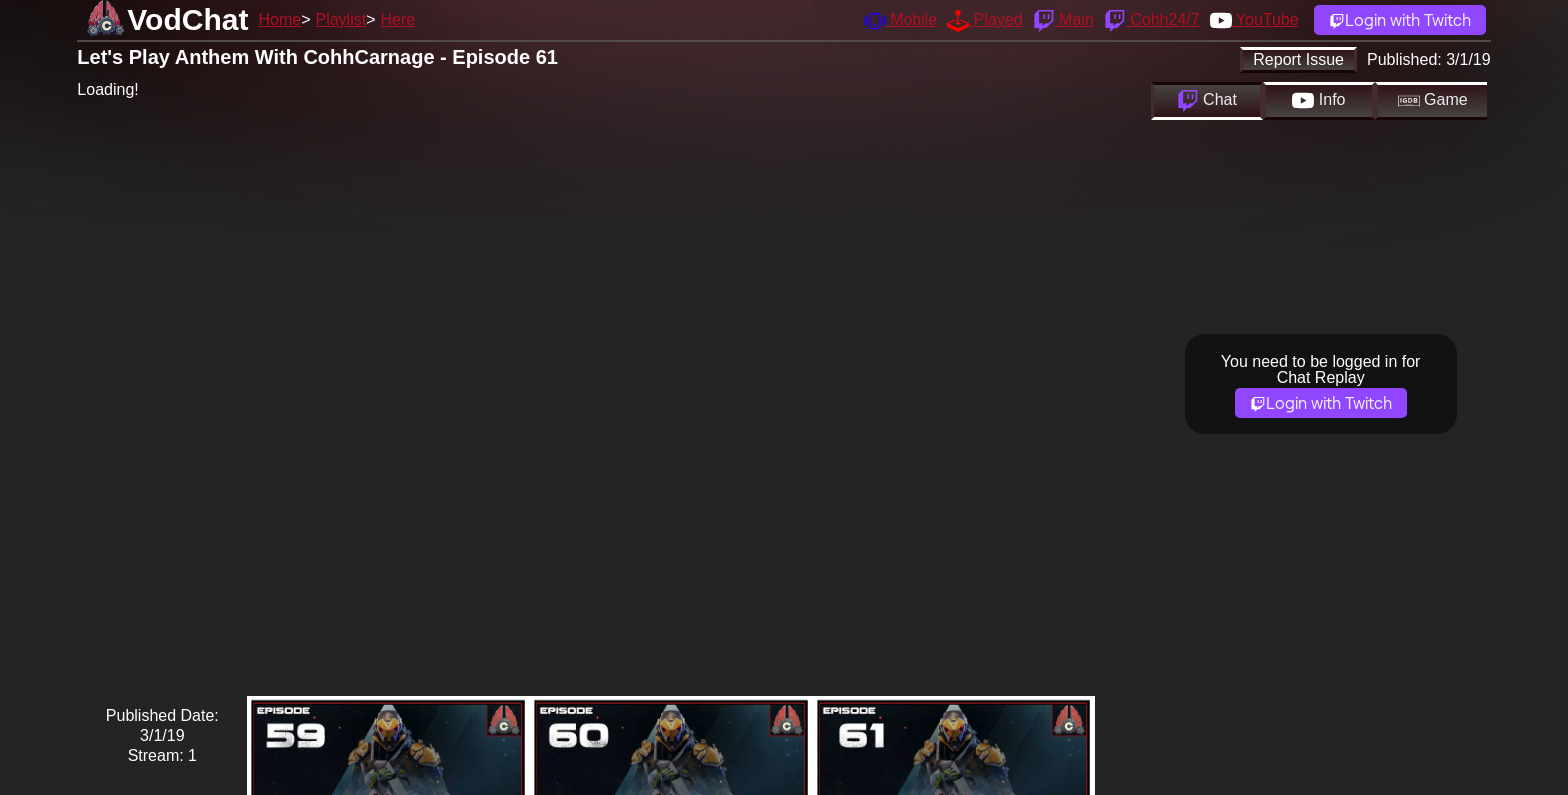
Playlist (340, 19)
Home (279, 19)
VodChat (187, 19)
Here (398, 19)
